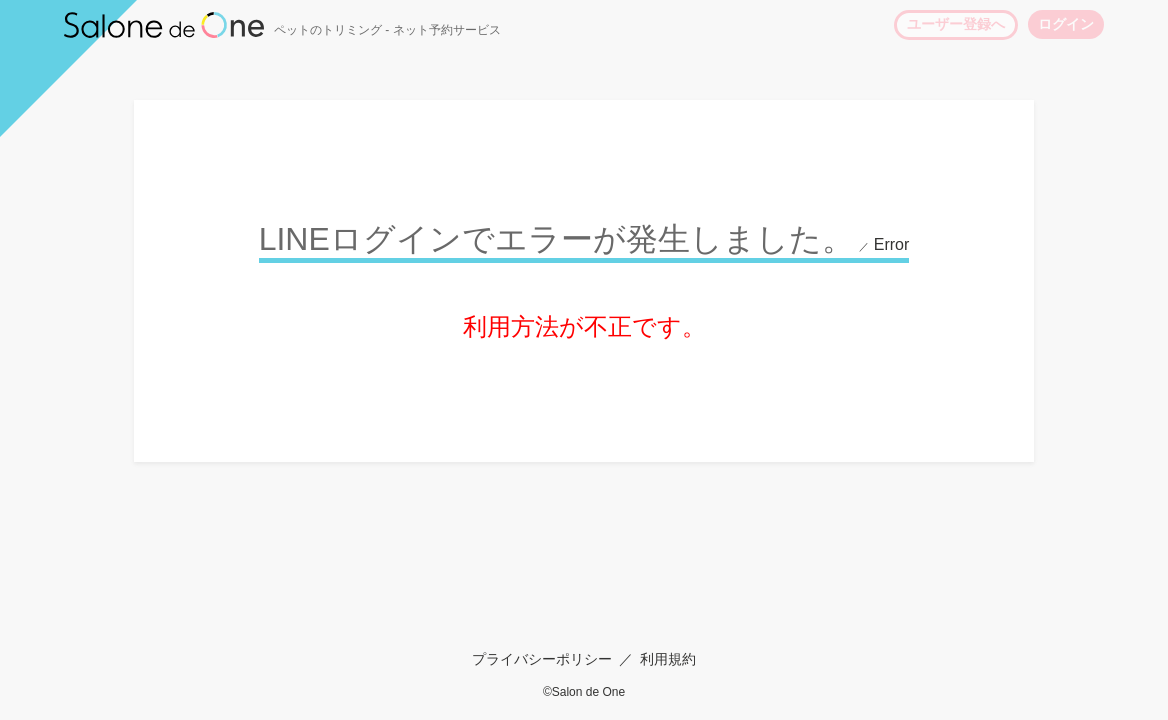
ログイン (1066, 24)
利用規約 (668, 659)
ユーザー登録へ (956, 24)
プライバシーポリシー (542, 659)
